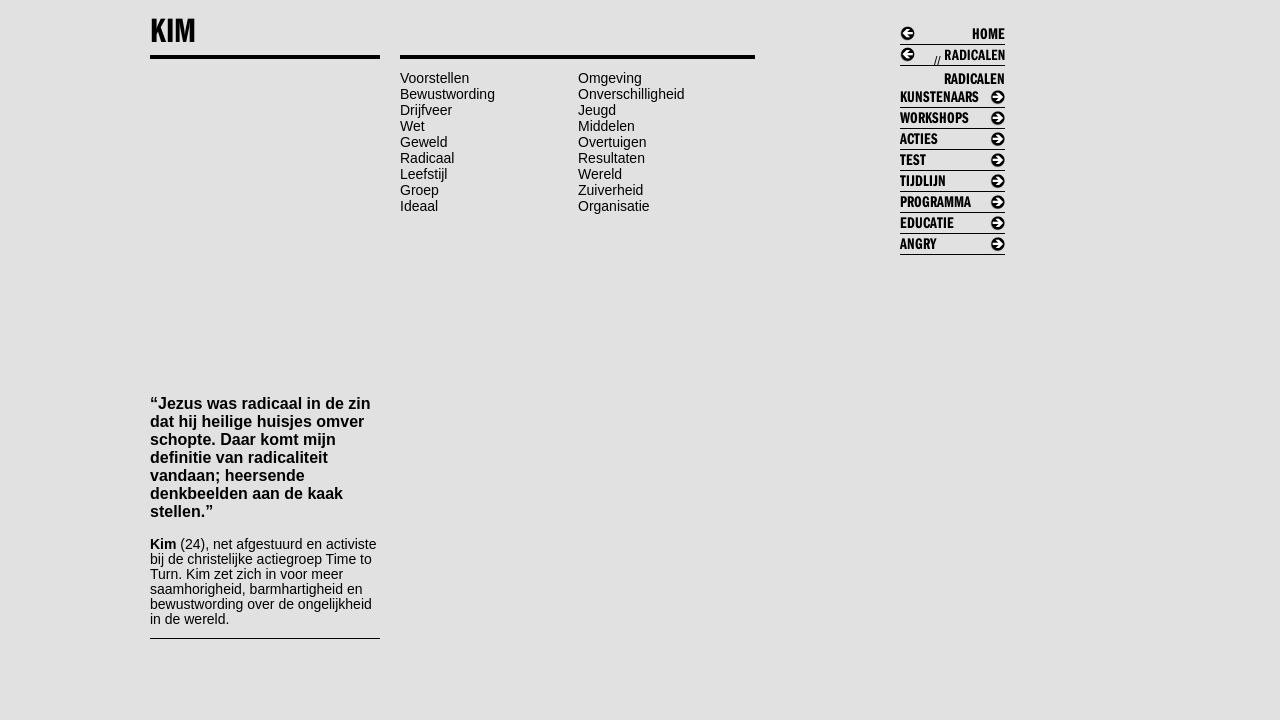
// (960, 74)
